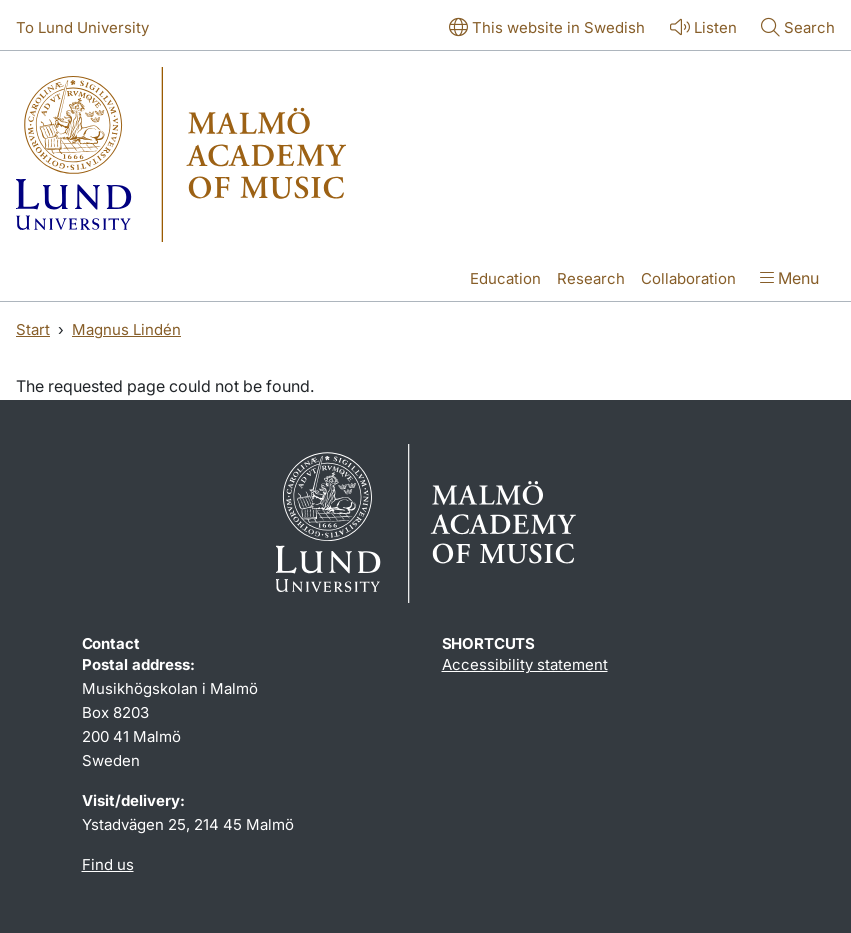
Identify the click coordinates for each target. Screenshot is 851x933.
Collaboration (688, 278)
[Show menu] (789, 280)
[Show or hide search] (798, 29)
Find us (108, 864)
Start (33, 329)
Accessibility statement (525, 664)
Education (505, 278)
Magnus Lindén (126, 329)
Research (591, 278)
